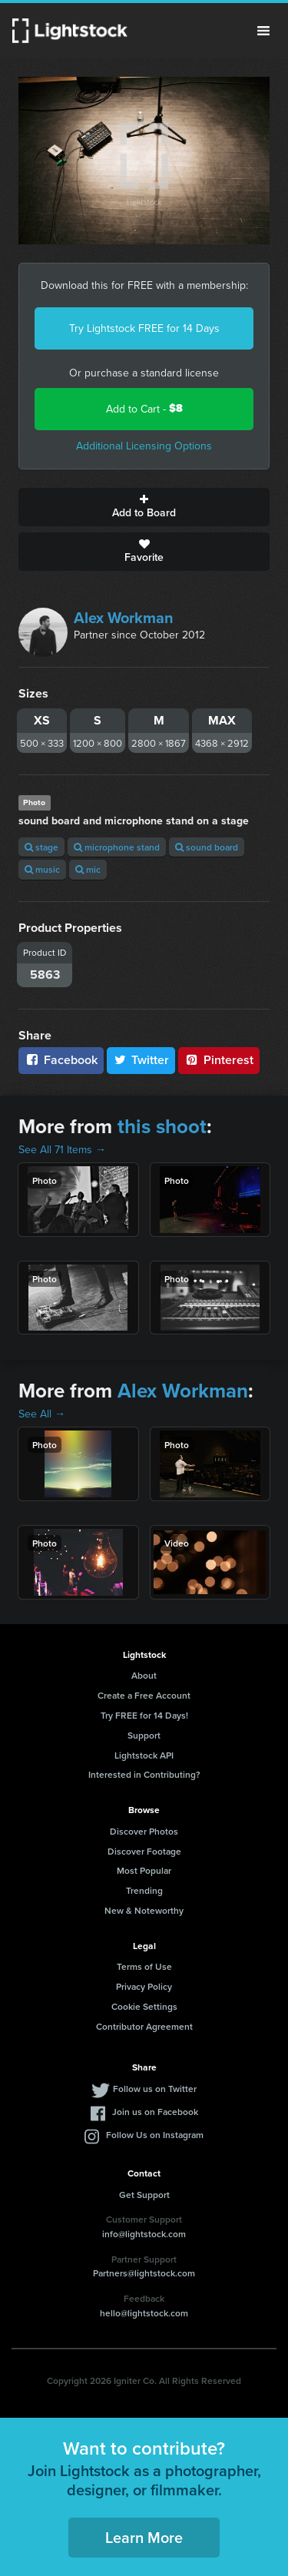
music (42, 869)
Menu (263, 30)
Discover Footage (144, 1851)
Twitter (141, 1060)
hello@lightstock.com (144, 2312)
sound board (206, 847)
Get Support (144, 2194)
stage (41, 847)
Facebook (61, 1060)
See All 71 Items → (62, 1149)
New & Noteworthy (144, 1910)
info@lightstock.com (144, 2233)
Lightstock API (144, 1755)
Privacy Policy (144, 1986)
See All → (41, 1413)
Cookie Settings (144, 2006)
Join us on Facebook (155, 2111)
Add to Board (144, 507)
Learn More (144, 2537)
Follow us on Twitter (155, 2088)
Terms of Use (144, 1966)
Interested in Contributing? (144, 1774)
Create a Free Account (144, 1695)
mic (88, 869)
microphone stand (117, 847)
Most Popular (144, 1870)
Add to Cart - (144, 408)
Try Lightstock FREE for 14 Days (144, 328)
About (144, 1675)
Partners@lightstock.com (144, 2272)
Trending (144, 1890)
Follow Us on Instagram (155, 2134)
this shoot (162, 1126)
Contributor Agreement (144, 2026)
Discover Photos (144, 1831)
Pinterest (218, 1060)
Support (144, 1735)
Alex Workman (124, 617)
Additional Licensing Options (144, 445)
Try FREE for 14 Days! (144, 1715)
